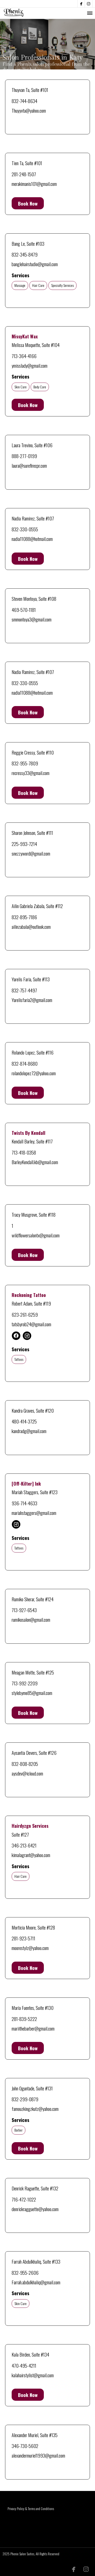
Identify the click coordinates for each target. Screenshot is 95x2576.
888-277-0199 (24, 455)
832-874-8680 (24, 1063)
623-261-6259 (25, 1314)
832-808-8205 (25, 1763)
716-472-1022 (24, 2199)
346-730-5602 (25, 2445)
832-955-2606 (25, 2272)
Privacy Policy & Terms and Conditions (31, 2508)
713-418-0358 (24, 1152)
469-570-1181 (24, 609)
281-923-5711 (23, 1938)
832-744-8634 (24, 100)
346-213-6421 (24, 1845)
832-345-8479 (24, 254)
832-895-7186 (24, 916)
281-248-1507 (24, 174)
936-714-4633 (24, 1503)
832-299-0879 (25, 2099)
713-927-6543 (24, 1609)
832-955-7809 (25, 763)
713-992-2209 (24, 1683)
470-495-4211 (24, 2365)
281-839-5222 (24, 2018)
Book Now (27, 203)
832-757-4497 (24, 990)
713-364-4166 (24, 355)
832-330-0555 (25, 529)
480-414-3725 (24, 1421)
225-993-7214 (24, 843)
